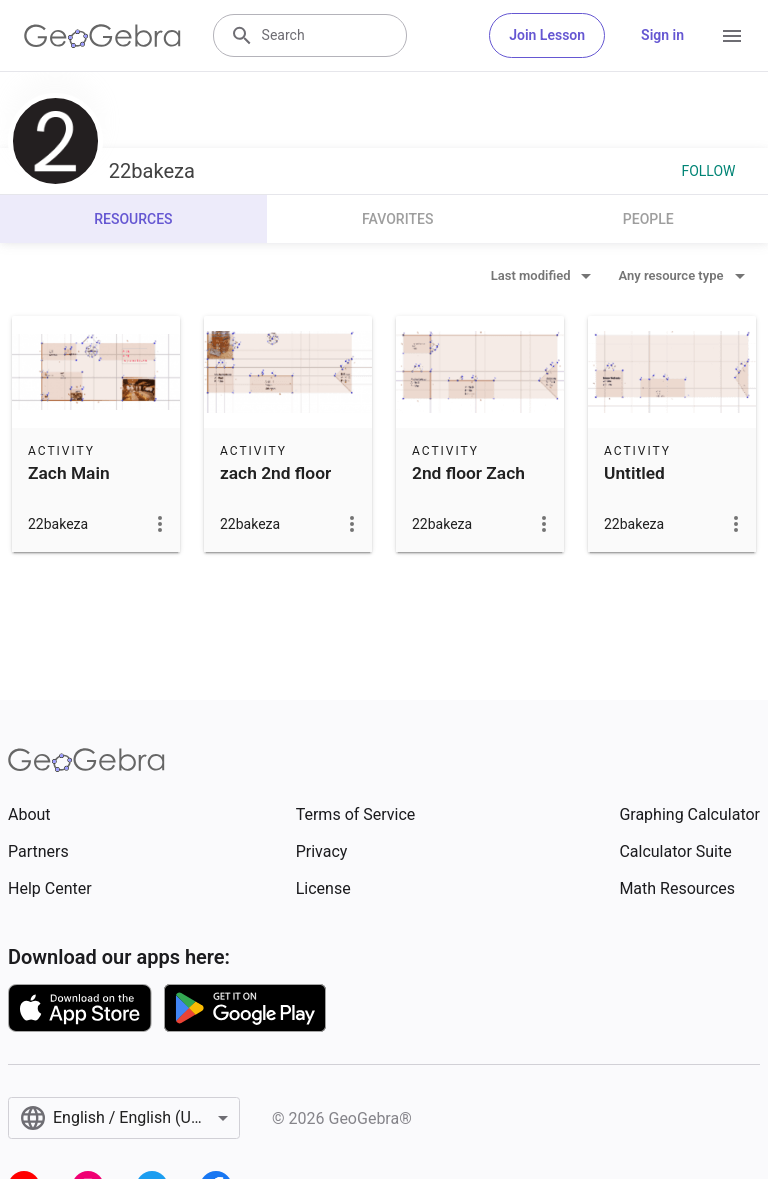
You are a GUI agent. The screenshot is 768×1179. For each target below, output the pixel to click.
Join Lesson (547, 35)
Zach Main (69, 473)
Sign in (662, 35)
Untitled (634, 473)
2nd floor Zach (468, 473)
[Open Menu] (732, 36)
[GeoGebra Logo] (102, 36)
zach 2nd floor (275, 473)
